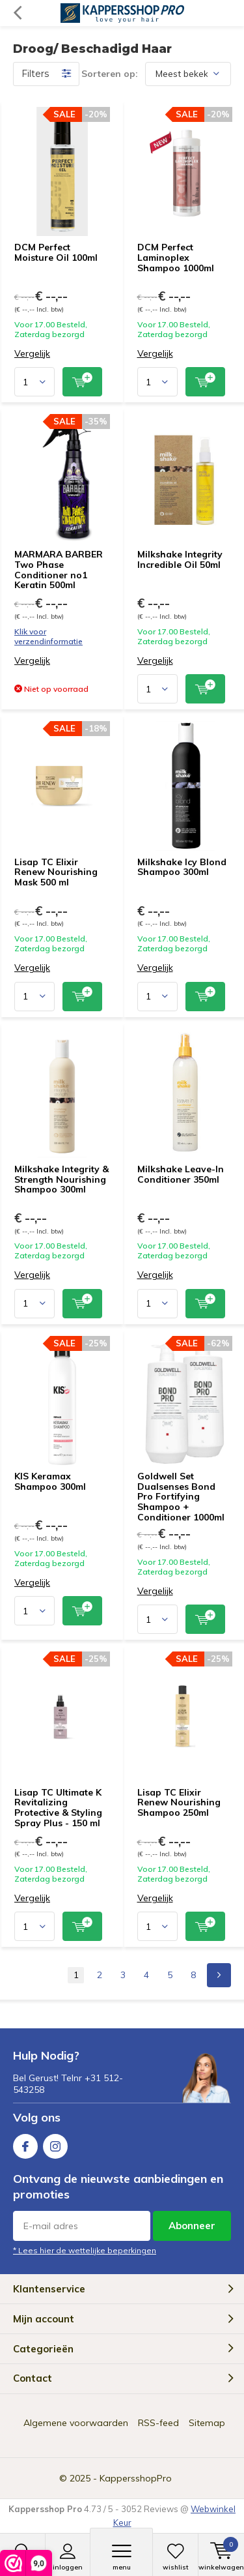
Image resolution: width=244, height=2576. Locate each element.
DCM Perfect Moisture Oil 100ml (56, 252)
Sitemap (207, 2423)
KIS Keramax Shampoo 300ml (50, 1481)
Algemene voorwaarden (75, 2423)
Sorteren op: (109, 74)
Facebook (25, 2143)
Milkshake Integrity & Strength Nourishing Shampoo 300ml (61, 1179)
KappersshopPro (136, 2478)
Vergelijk (32, 353)
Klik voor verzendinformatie (48, 636)
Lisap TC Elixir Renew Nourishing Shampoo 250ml (179, 1802)
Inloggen (68, 2557)
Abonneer (192, 2225)
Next (219, 1975)
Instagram (55, 2143)
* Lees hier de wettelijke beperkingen (84, 2250)
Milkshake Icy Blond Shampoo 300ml (181, 867)
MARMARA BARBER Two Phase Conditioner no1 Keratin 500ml (58, 569)
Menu (121, 2557)
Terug (17, 13)
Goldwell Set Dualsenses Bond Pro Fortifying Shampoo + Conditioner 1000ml (180, 1496)
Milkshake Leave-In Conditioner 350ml (180, 1174)
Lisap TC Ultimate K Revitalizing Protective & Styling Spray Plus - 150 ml (58, 1807)
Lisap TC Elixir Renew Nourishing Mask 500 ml (56, 872)
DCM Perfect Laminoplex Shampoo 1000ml (175, 257)
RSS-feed (158, 2423)
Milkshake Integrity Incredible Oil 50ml (180, 559)
